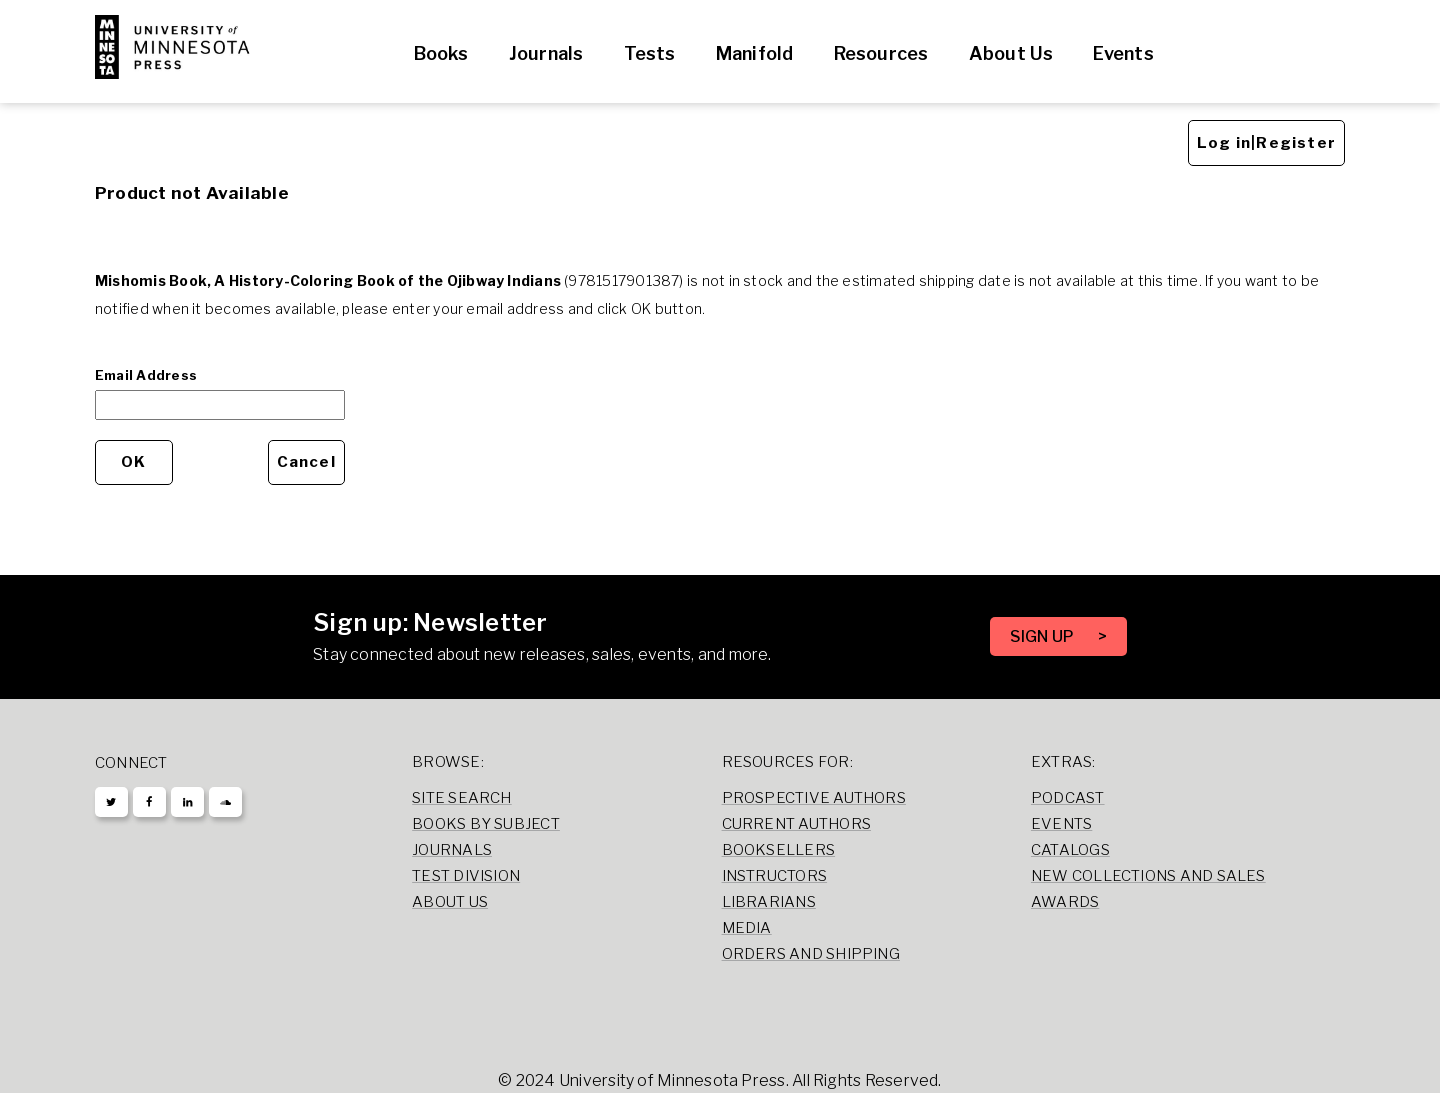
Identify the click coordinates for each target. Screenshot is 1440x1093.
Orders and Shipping (811, 954)
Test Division (466, 876)
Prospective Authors (814, 798)
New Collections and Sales (1148, 876)
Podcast (1068, 798)
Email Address (146, 375)
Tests (650, 53)
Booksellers (779, 850)
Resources (881, 53)
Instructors (775, 876)
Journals (546, 53)
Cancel (306, 462)
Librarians (769, 902)
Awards (1065, 902)
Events (1123, 53)
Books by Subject (486, 824)
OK (133, 462)
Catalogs (1070, 850)
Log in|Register (1266, 143)
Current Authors (796, 824)
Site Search (462, 798)
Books (441, 53)
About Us (1011, 53)
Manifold (755, 53)
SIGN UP (1044, 636)
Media (747, 928)
